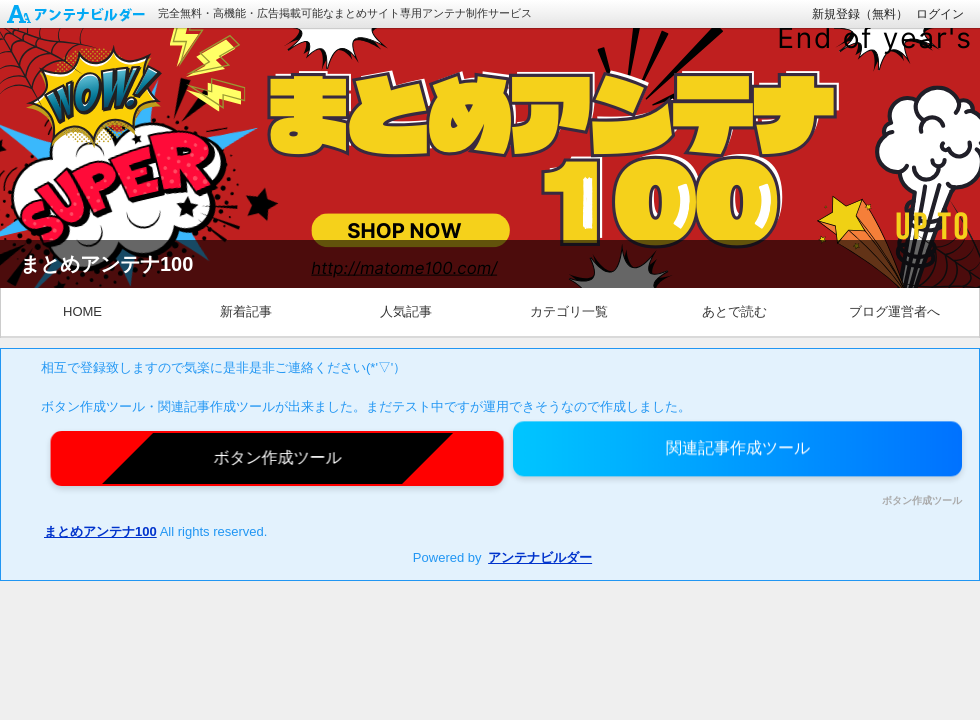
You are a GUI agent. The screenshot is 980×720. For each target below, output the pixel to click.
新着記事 (246, 311)
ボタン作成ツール (922, 501)
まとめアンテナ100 (100, 531)
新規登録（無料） (860, 14)
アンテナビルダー (540, 557)
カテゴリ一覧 (569, 311)
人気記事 (406, 311)
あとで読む (734, 311)
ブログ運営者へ (894, 311)
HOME (82, 311)
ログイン (940, 14)
